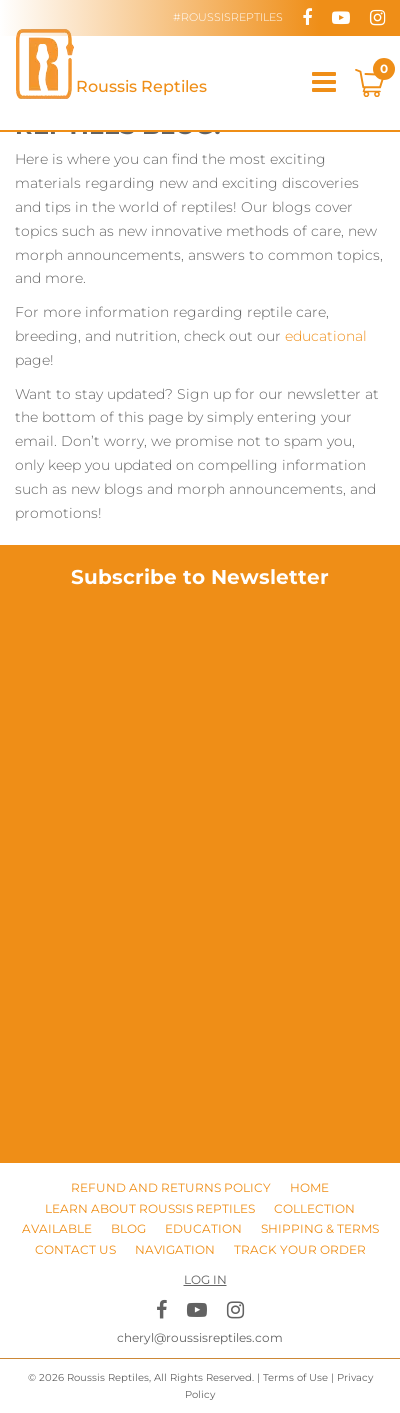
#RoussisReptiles (228, 17)
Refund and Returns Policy (171, 1187)
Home (309, 1187)
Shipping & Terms (320, 1228)
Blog (128, 1228)
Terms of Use (295, 1377)
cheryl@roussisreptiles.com (200, 1337)
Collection (314, 1208)
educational (326, 336)
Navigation (175, 1249)
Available (57, 1228)
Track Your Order (300, 1249)
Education (203, 1228)
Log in (205, 1279)
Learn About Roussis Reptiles (150, 1208)
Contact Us (75, 1249)
